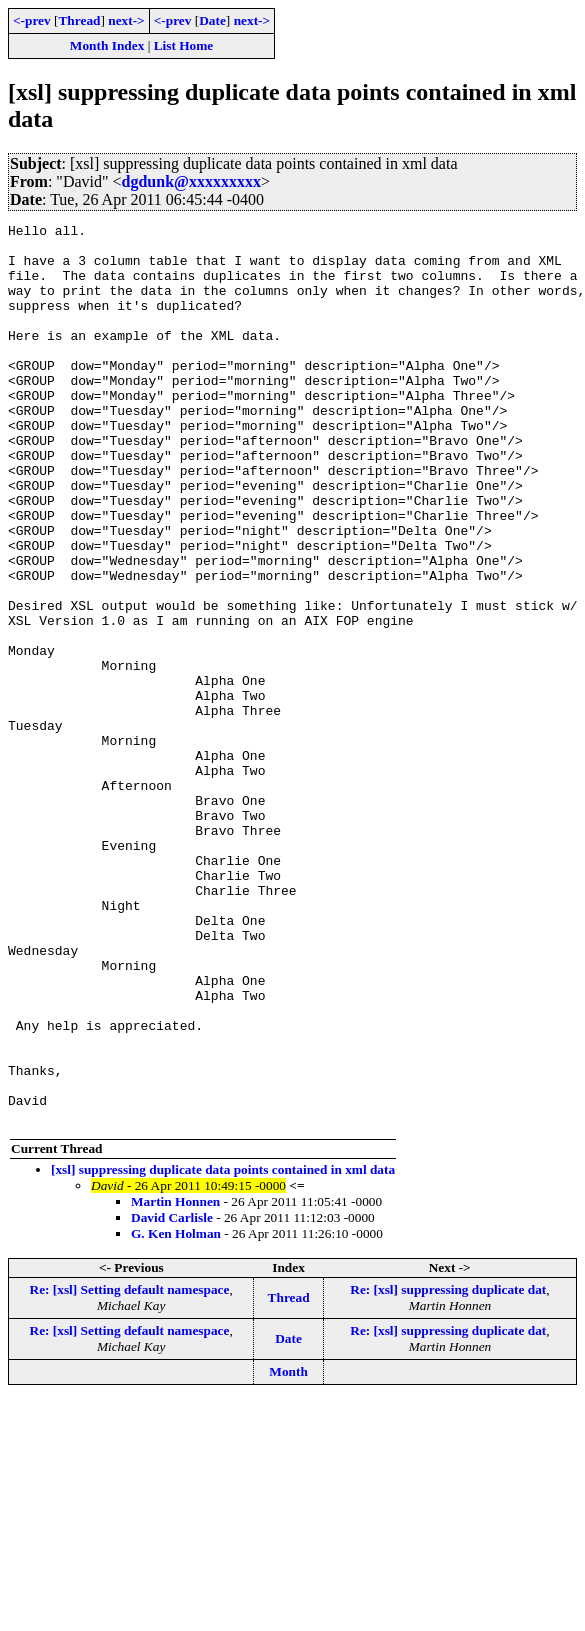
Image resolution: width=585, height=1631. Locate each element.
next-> (126, 20)
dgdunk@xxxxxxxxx (191, 181)
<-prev (32, 20)
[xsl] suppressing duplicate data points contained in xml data (223, 1349)
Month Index (107, 45)
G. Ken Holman (176, 1413)
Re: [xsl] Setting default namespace (130, 1469)
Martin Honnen (175, 1381)
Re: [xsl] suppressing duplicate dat (448, 1469)
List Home (184, 45)
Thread (79, 20)
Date (212, 20)
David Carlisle (172, 1397)
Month (288, 1551)
